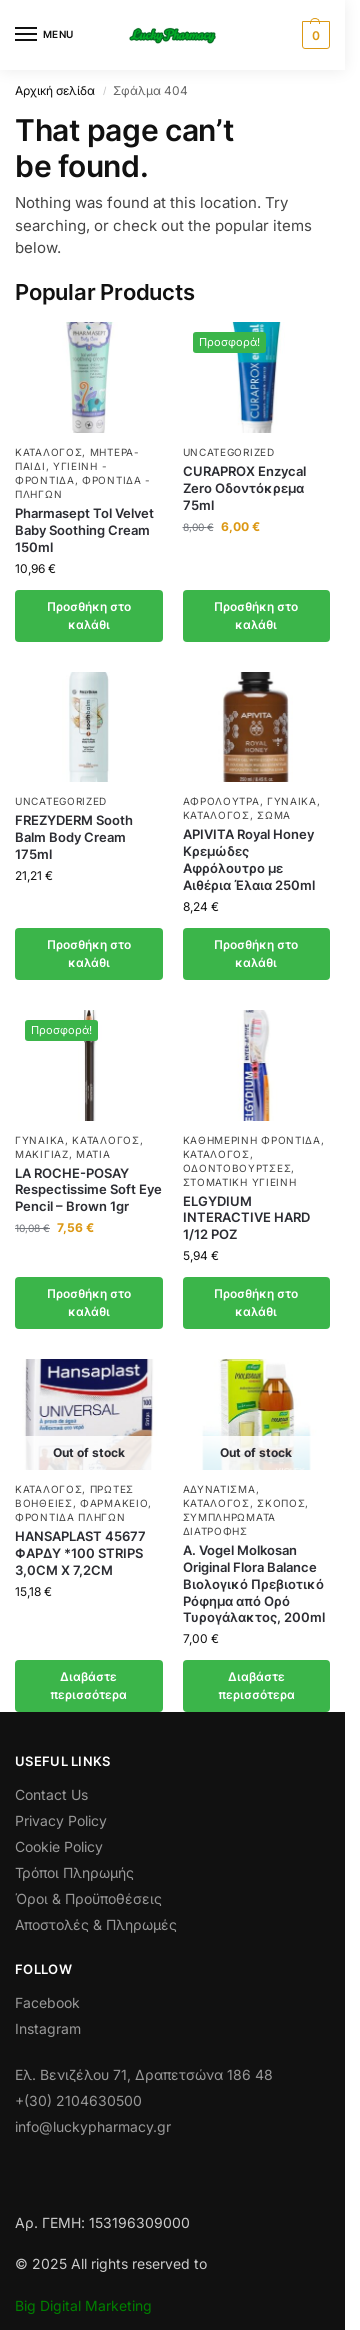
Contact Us (51, 1794)
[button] (313, 35)
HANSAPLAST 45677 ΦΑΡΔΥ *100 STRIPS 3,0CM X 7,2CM (80, 1553)
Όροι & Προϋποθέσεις (88, 1898)
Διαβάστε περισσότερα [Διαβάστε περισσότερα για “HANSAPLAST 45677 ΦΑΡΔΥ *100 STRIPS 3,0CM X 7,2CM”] (88, 1685)
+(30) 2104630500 (78, 2100)
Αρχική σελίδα (55, 90)
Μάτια (93, 1154)
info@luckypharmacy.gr (93, 2126)
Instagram (48, 2028)
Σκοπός (281, 1503)
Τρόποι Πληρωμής (74, 1872)
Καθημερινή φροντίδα (252, 1140)
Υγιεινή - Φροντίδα (61, 473)
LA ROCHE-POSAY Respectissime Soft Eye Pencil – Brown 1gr (88, 1190)
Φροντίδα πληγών (70, 1517)
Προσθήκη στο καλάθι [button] (89, 615)
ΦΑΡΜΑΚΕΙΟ (114, 1503)
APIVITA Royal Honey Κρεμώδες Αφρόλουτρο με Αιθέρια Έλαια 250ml (249, 859)
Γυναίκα (292, 801)
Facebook (47, 2002)
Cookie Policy (59, 1846)
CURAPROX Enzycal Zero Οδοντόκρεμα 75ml (244, 488)
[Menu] (45, 35)
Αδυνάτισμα (219, 1489)
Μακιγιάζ (42, 1154)
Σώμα (274, 815)
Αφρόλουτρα (221, 801)
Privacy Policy (61, 1820)
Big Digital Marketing (83, 2305)
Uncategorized (229, 452)
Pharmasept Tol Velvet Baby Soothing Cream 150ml (84, 530)
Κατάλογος (48, 452)
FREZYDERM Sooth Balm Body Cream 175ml (74, 837)
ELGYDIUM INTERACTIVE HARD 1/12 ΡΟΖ (246, 1218)
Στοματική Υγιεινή (240, 1182)
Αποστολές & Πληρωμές (96, 1924)
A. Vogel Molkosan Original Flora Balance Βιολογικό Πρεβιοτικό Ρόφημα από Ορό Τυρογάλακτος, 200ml (254, 1584)
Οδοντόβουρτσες (237, 1168)
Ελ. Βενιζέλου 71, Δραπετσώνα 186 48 (144, 2074)
